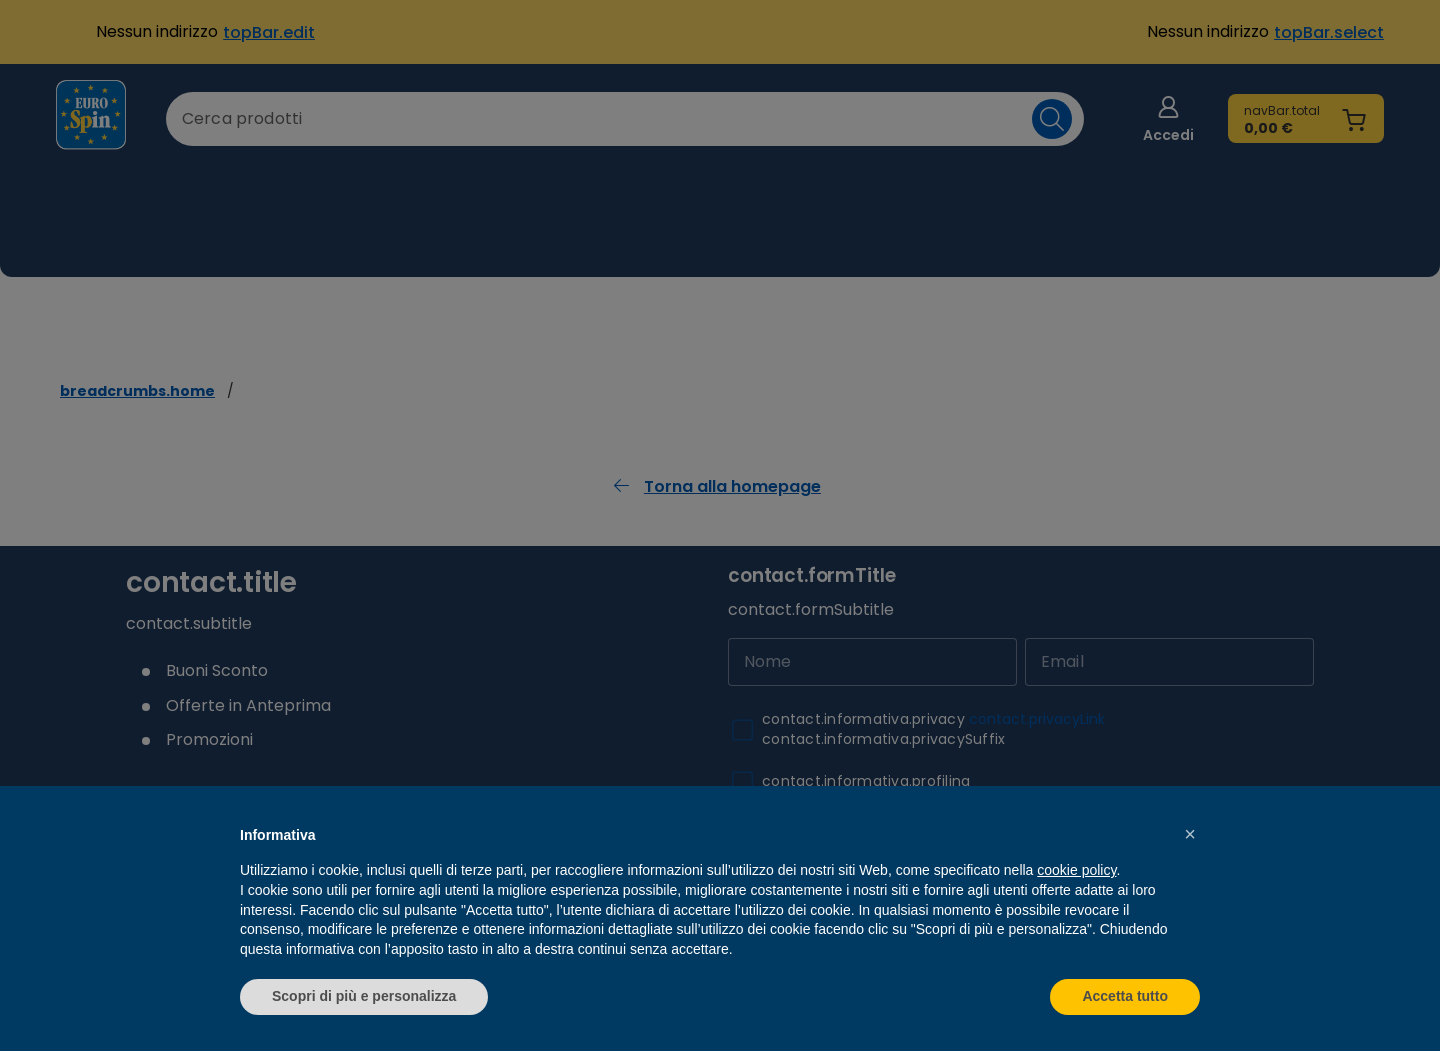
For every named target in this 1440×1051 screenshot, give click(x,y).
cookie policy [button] (1076, 870)
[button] (1190, 834)
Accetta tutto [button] (1125, 996)
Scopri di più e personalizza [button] (364, 996)
